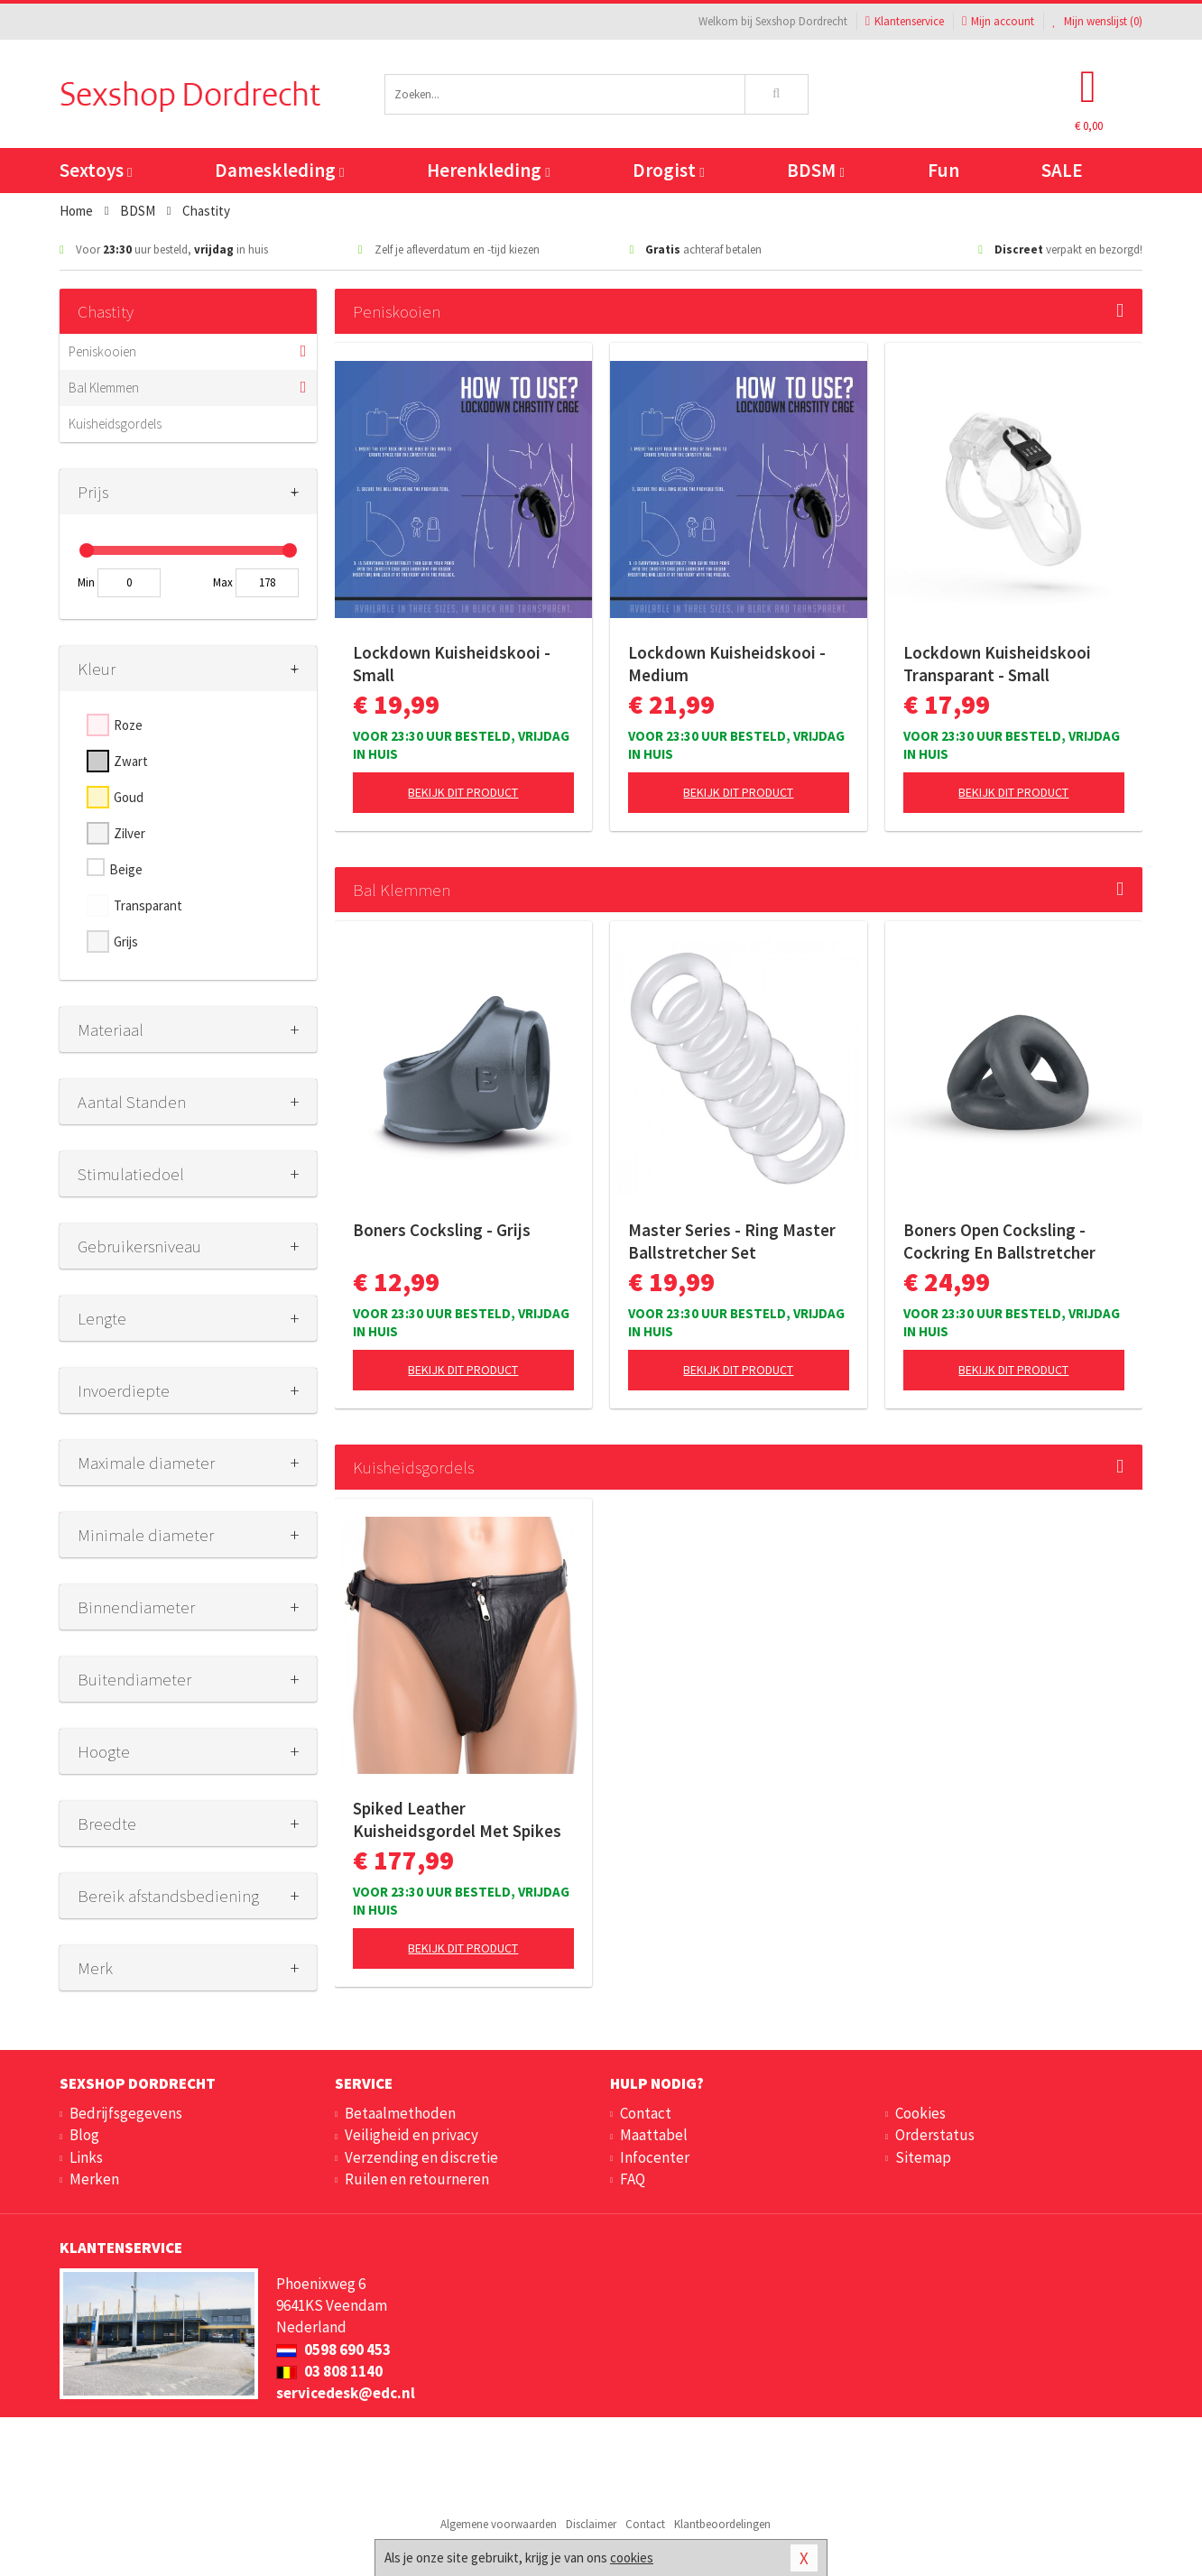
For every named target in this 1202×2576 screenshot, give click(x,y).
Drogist (668, 170)
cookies (631, 2557)
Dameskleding (279, 170)
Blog (84, 2135)
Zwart (131, 761)
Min (86, 582)
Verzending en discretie (421, 2157)
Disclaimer (591, 2524)
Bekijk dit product (463, 792)
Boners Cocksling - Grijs (442, 1230)
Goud (128, 797)
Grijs (126, 941)
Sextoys (96, 170)
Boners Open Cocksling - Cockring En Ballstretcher (999, 1241)
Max (223, 582)
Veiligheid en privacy (411, 2135)
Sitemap (923, 2157)
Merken (94, 2179)
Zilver (129, 833)
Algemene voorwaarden (498, 2524)
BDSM (815, 170)
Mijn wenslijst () (1097, 21)
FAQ (632, 2179)
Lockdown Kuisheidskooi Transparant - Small (997, 664)
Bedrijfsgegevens (125, 2113)
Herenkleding (488, 170)
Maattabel (654, 2135)
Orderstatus (935, 2135)
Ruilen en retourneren (417, 2179)
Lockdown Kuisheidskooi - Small (451, 664)
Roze (128, 725)
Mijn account (998, 21)
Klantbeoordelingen (722, 2524)
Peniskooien (102, 351)
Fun (943, 170)
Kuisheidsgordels (115, 423)
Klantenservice (904, 21)
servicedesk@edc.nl (345, 2393)
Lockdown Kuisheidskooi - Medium (727, 664)
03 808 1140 (329, 2371)
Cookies (920, 2113)
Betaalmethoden (400, 2113)
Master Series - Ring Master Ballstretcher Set (732, 1241)
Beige (126, 869)
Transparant (148, 905)
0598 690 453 (333, 2349)
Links (86, 2157)
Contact (645, 2113)
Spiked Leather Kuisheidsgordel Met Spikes (457, 1819)
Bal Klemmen (104, 387)
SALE (1062, 170)
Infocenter (654, 2157)
